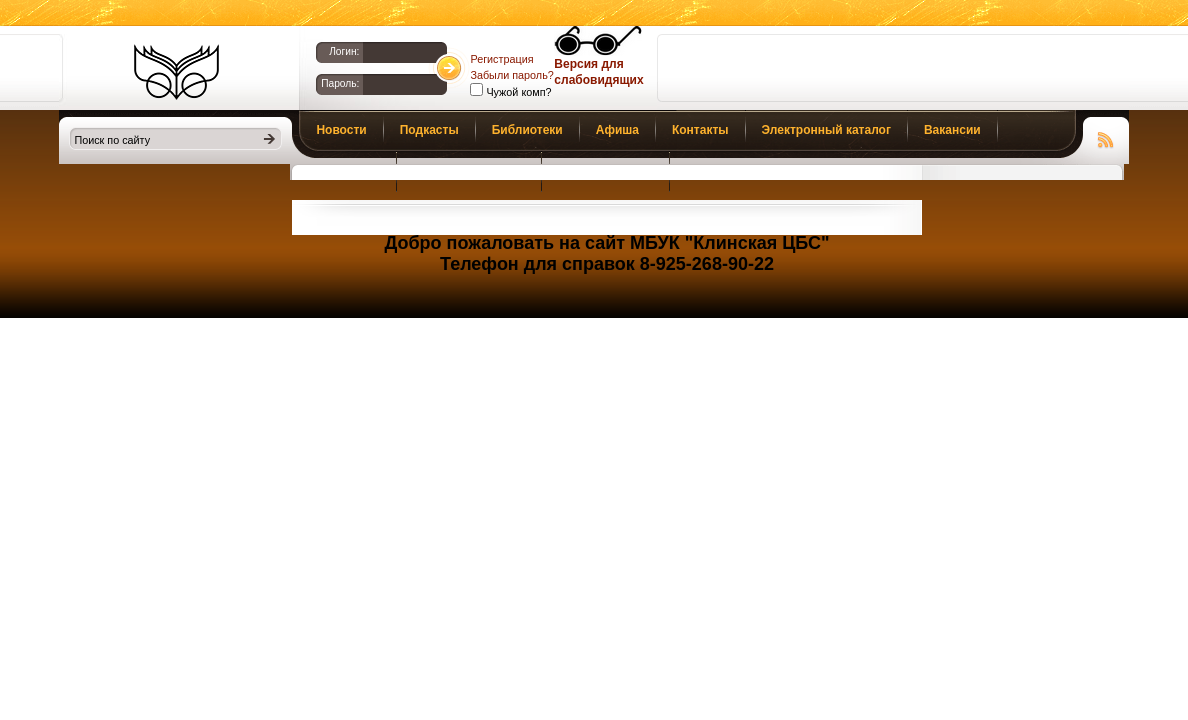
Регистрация (501, 59)
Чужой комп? (517, 92)
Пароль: (340, 83)
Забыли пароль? (511, 75)
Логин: (344, 51)
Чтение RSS (1106, 137)
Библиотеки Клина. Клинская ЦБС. (176, 72)
